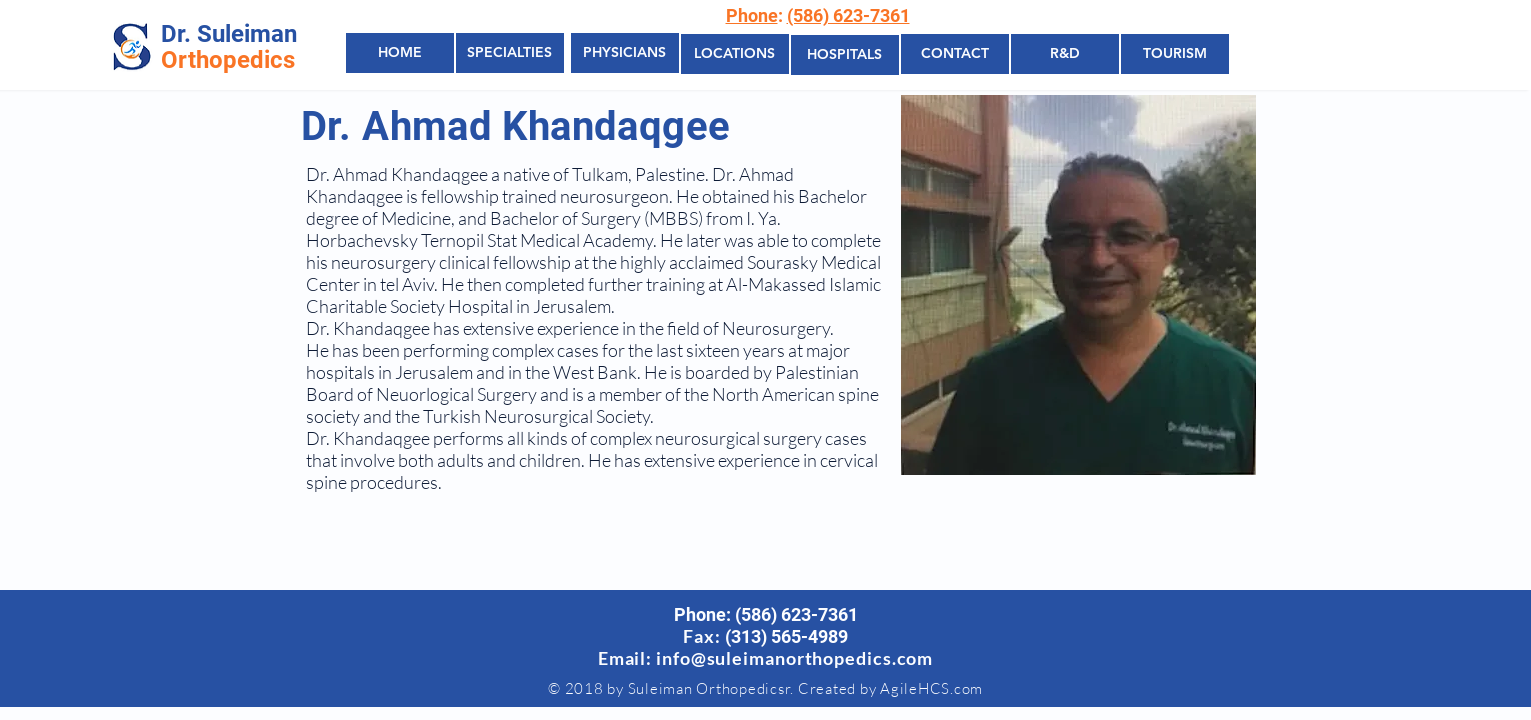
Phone (752, 15)
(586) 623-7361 (848, 15)
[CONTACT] (955, 54)
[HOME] (400, 53)
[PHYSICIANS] (625, 53)
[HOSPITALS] (845, 55)
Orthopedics (228, 60)
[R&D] (1065, 54)
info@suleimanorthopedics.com (794, 658)
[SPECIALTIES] (510, 53)
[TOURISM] (1175, 54)
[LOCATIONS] (735, 54)
